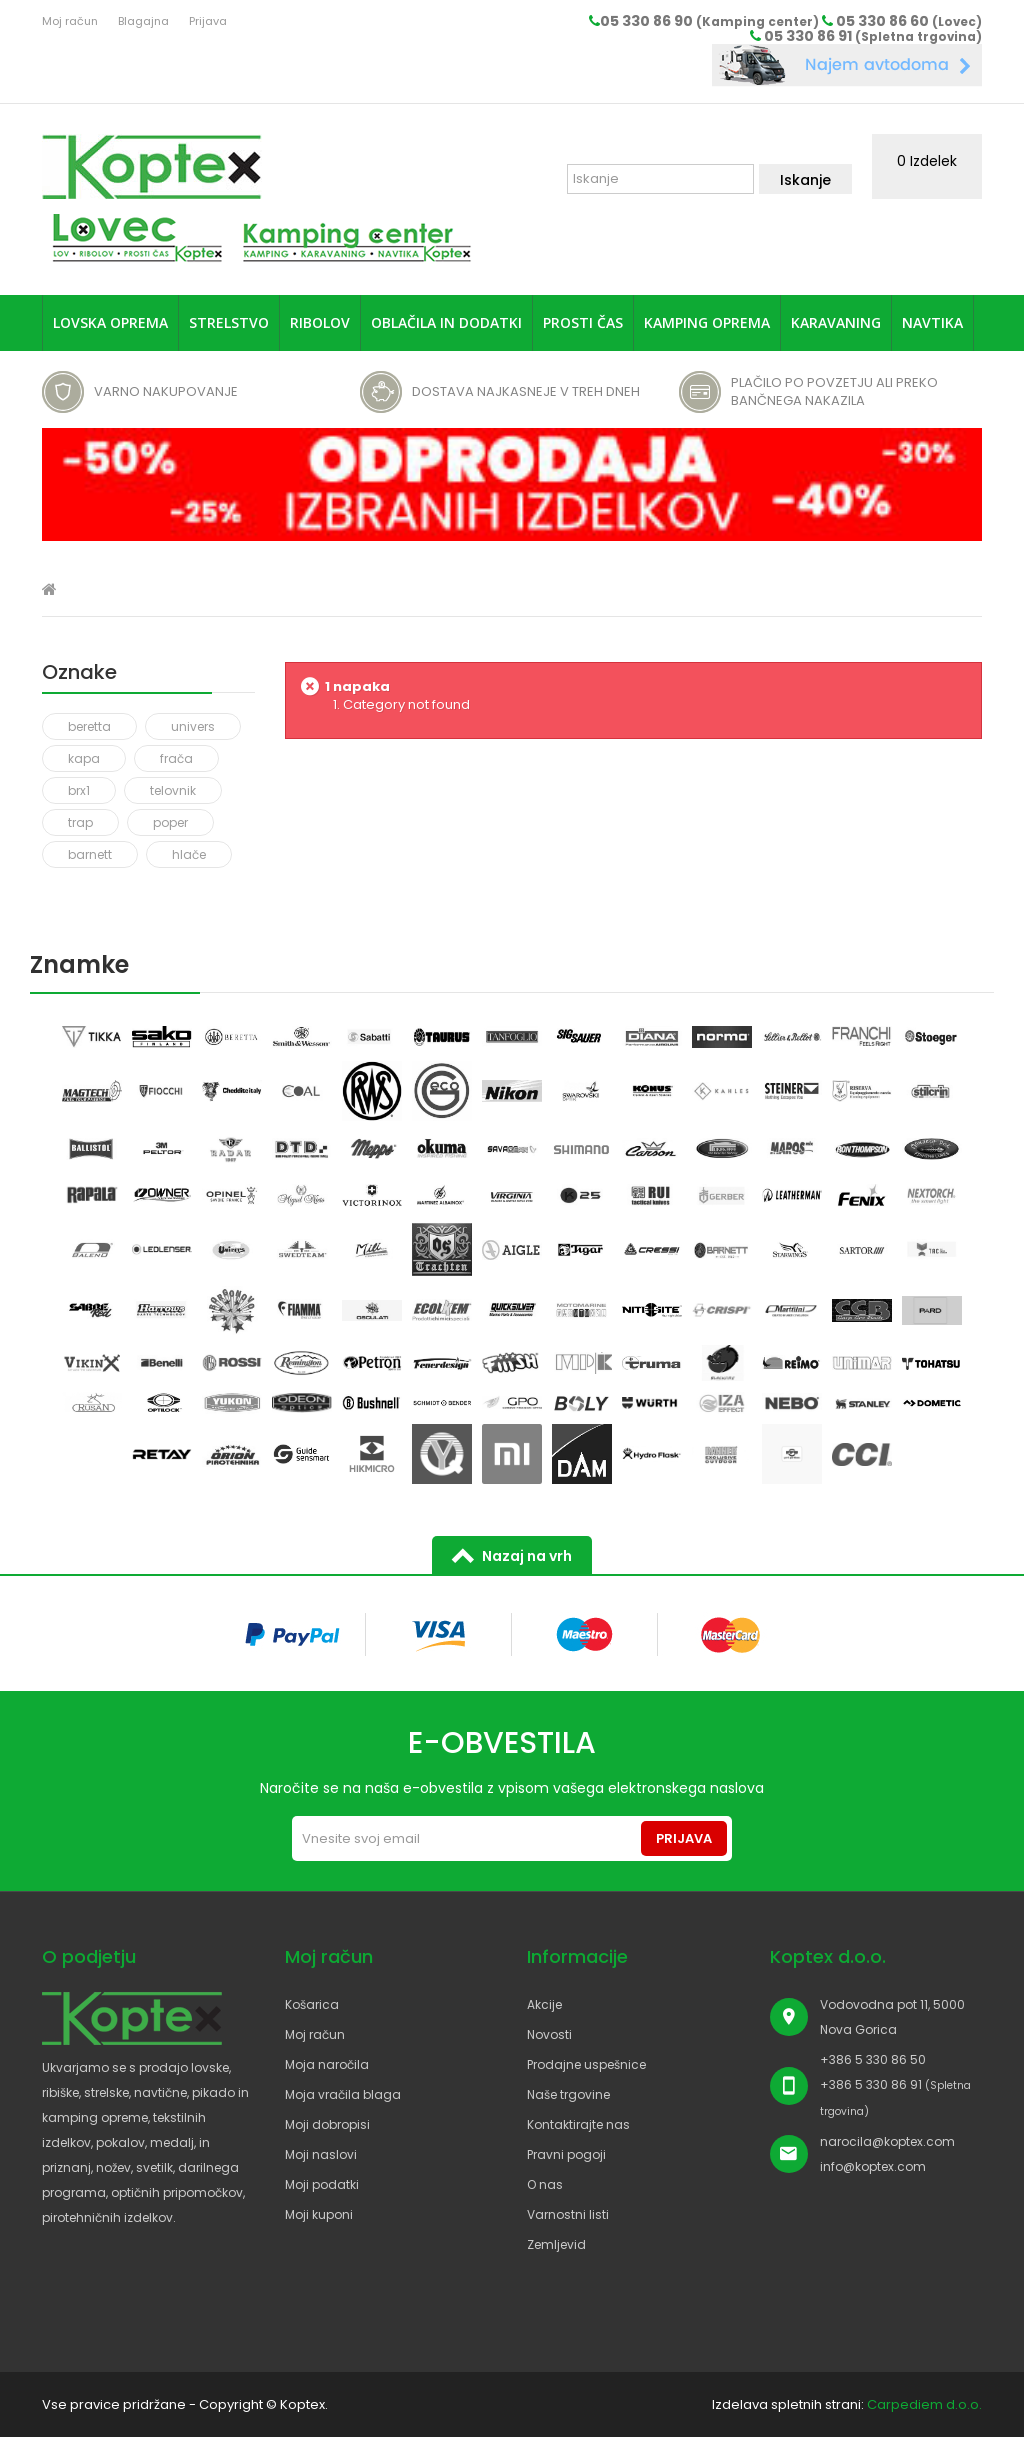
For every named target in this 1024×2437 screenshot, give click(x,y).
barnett (90, 854)
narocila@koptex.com (887, 2141)
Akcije (544, 2004)
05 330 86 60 (909, 21)
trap (80, 822)
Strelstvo (229, 322)
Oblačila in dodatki (446, 322)
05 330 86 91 (873, 36)
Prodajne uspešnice (586, 2064)
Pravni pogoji (566, 2154)
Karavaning (836, 322)
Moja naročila (327, 2064)
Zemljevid (556, 2244)
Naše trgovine (568, 2094)
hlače (189, 854)
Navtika (932, 322)
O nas (545, 2184)
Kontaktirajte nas (578, 2124)
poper (170, 822)
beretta (89, 726)
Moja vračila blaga (343, 2094)
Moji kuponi (319, 2214)
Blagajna (143, 21)
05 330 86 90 (709, 21)
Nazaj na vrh (527, 1556)
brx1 (79, 790)
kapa (84, 758)
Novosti (549, 2034)
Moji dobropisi (327, 2124)
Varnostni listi (568, 2214)
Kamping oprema (707, 322)
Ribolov (320, 322)
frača (176, 758)
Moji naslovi (321, 2154)
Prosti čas (583, 322)
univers (193, 726)
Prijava (208, 21)
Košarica (312, 2004)
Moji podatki (322, 2184)
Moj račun (70, 21)
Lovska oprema (110, 322)
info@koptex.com (873, 2166)
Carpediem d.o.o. (924, 2404)
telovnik (173, 790)
